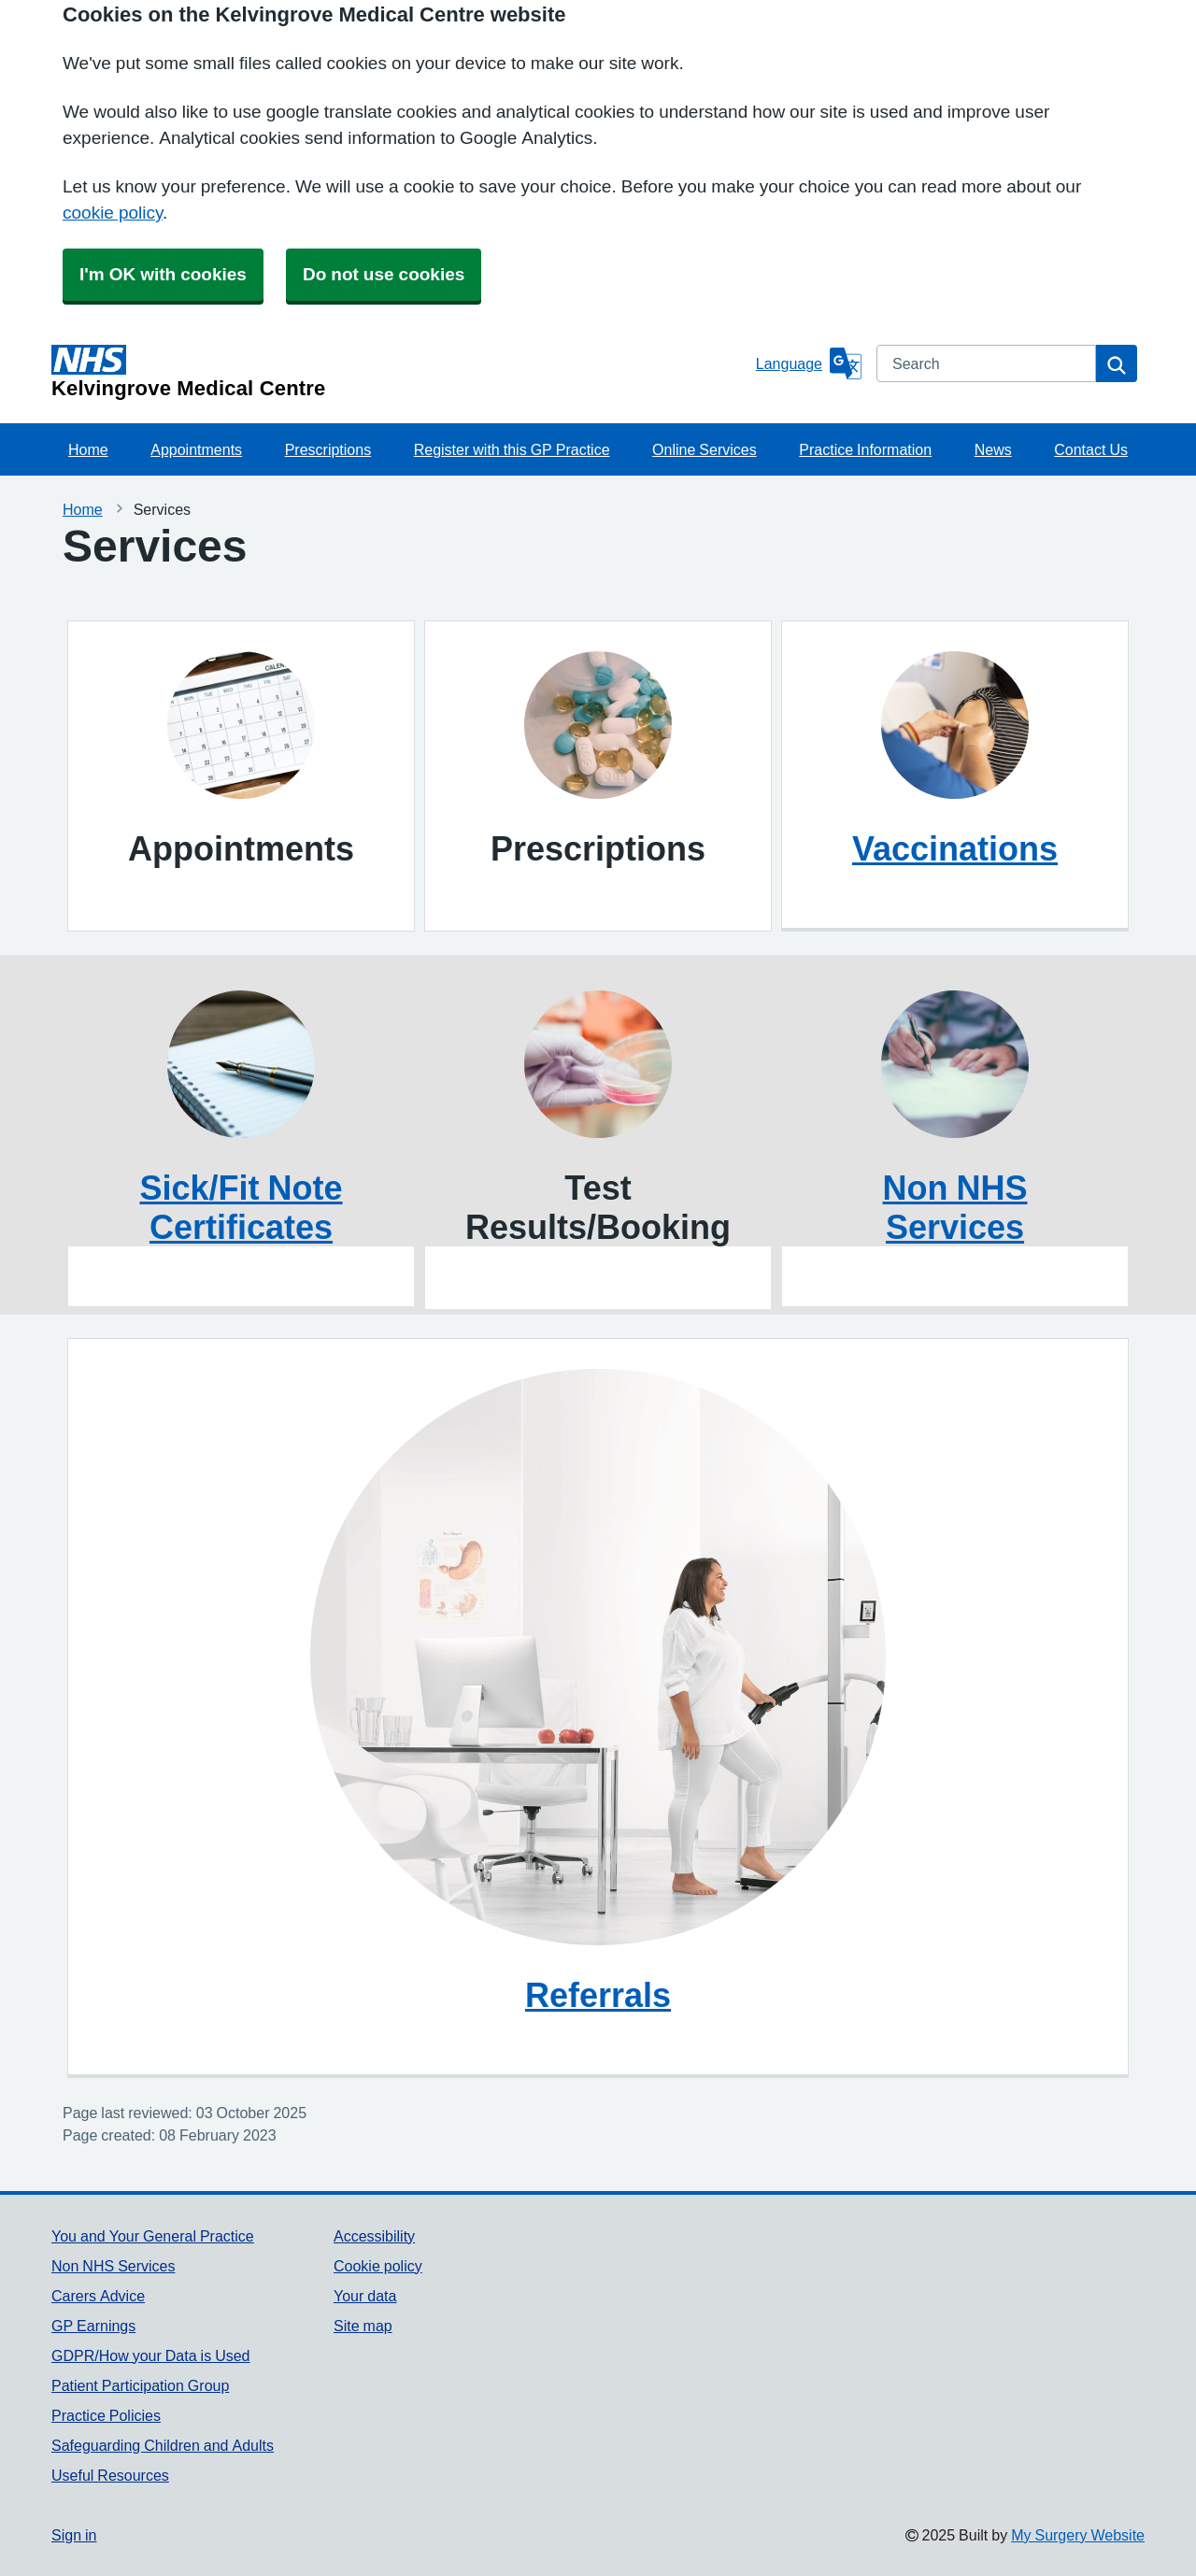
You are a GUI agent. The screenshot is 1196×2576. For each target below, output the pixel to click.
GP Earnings (93, 2325)
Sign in (73, 2534)
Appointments (196, 449)
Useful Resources (110, 2475)
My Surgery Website (1078, 2534)
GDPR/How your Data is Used (150, 2355)
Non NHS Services (955, 1207)
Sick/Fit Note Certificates (240, 1207)
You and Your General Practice (152, 2235)
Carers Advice (98, 2295)
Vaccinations (955, 848)
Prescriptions (328, 449)
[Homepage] (399, 372)
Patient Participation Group (140, 2385)
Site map (363, 2325)
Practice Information (865, 449)
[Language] (808, 363)
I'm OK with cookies (163, 274)
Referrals (598, 1995)
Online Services (704, 449)
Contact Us (1091, 449)
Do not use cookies (383, 274)
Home (88, 449)
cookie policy (113, 212)
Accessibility (374, 2235)
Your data (365, 2295)
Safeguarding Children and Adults (162, 2445)
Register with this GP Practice (512, 449)
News (993, 449)
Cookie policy (378, 2265)
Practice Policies (106, 2415)
